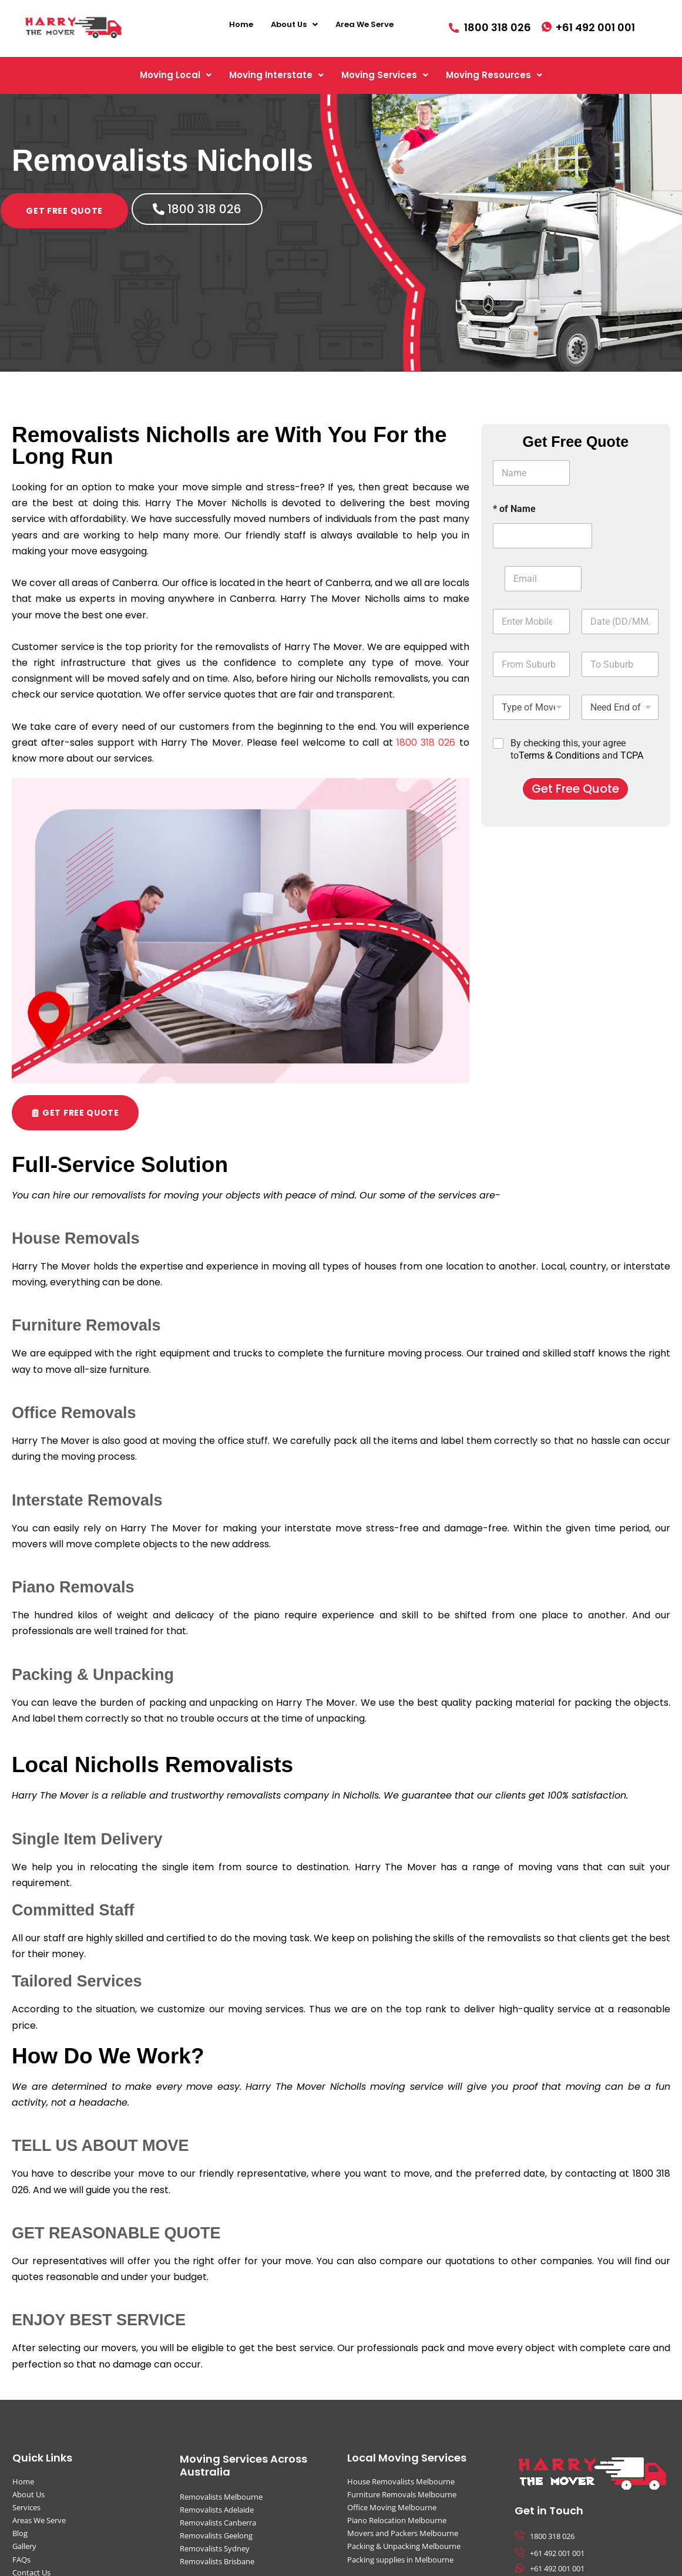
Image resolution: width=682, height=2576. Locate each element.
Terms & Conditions (559, 755)
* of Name (514, 508)
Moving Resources (494, 75)
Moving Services (384, 75)
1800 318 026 (426, 742)
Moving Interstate (276, 75)
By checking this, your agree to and (576, 749)
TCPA (631, 755)
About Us (294, 24)
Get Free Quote (575, 788)
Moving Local (175, 75)
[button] (294, 24)
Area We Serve (364, 24)
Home (241, 24)
